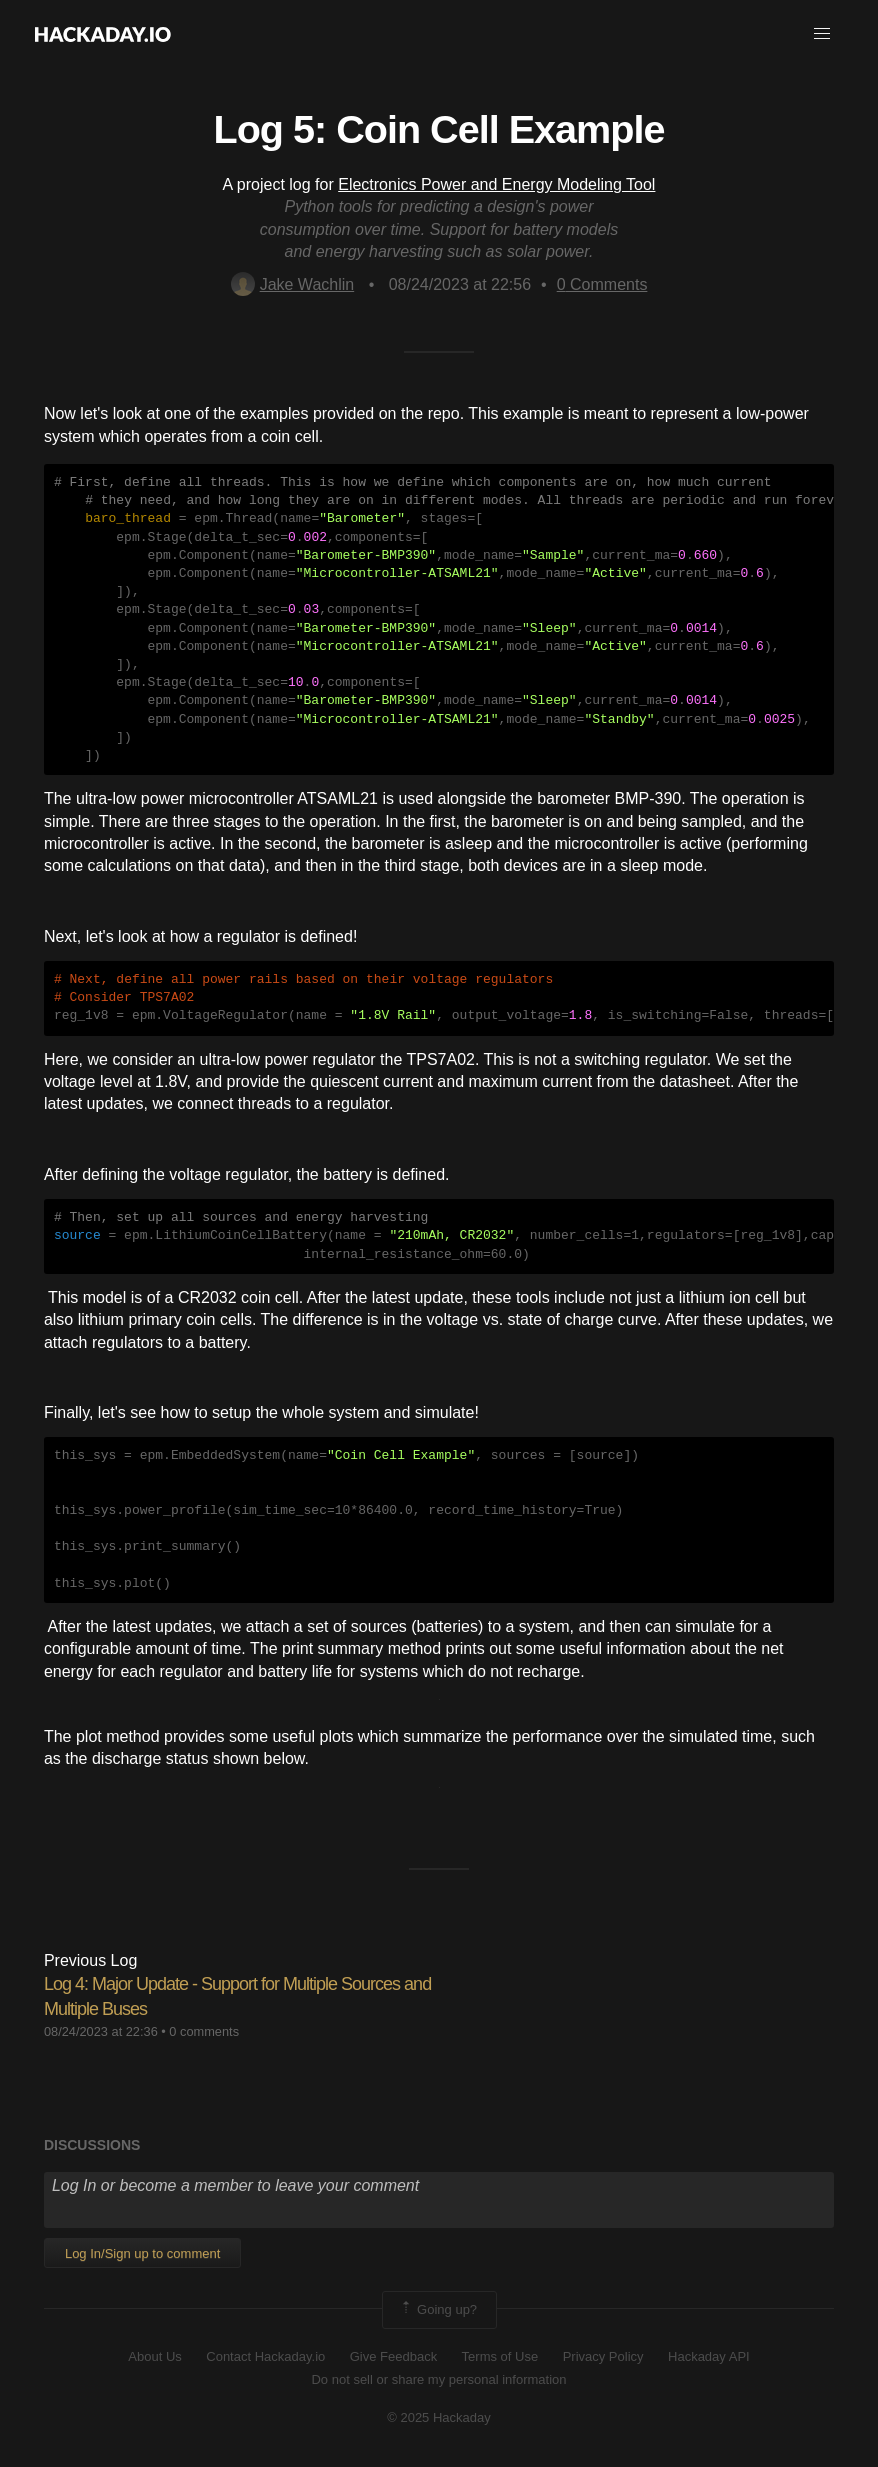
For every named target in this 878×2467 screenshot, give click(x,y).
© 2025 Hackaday (439, 2417)
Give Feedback (393, 2356)
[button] (822, 34)
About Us (154, 2356)
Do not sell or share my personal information (438, 2379)
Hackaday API (709, 2356)
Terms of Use (500, 2356)
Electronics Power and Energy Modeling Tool (496, 184)
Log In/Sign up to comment (142, 2253)
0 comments (204, 2031)
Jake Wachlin (293, 284)
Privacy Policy (603, 2356)
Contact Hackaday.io (265, 2356)
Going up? (438, 2310)
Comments (602, 284)
